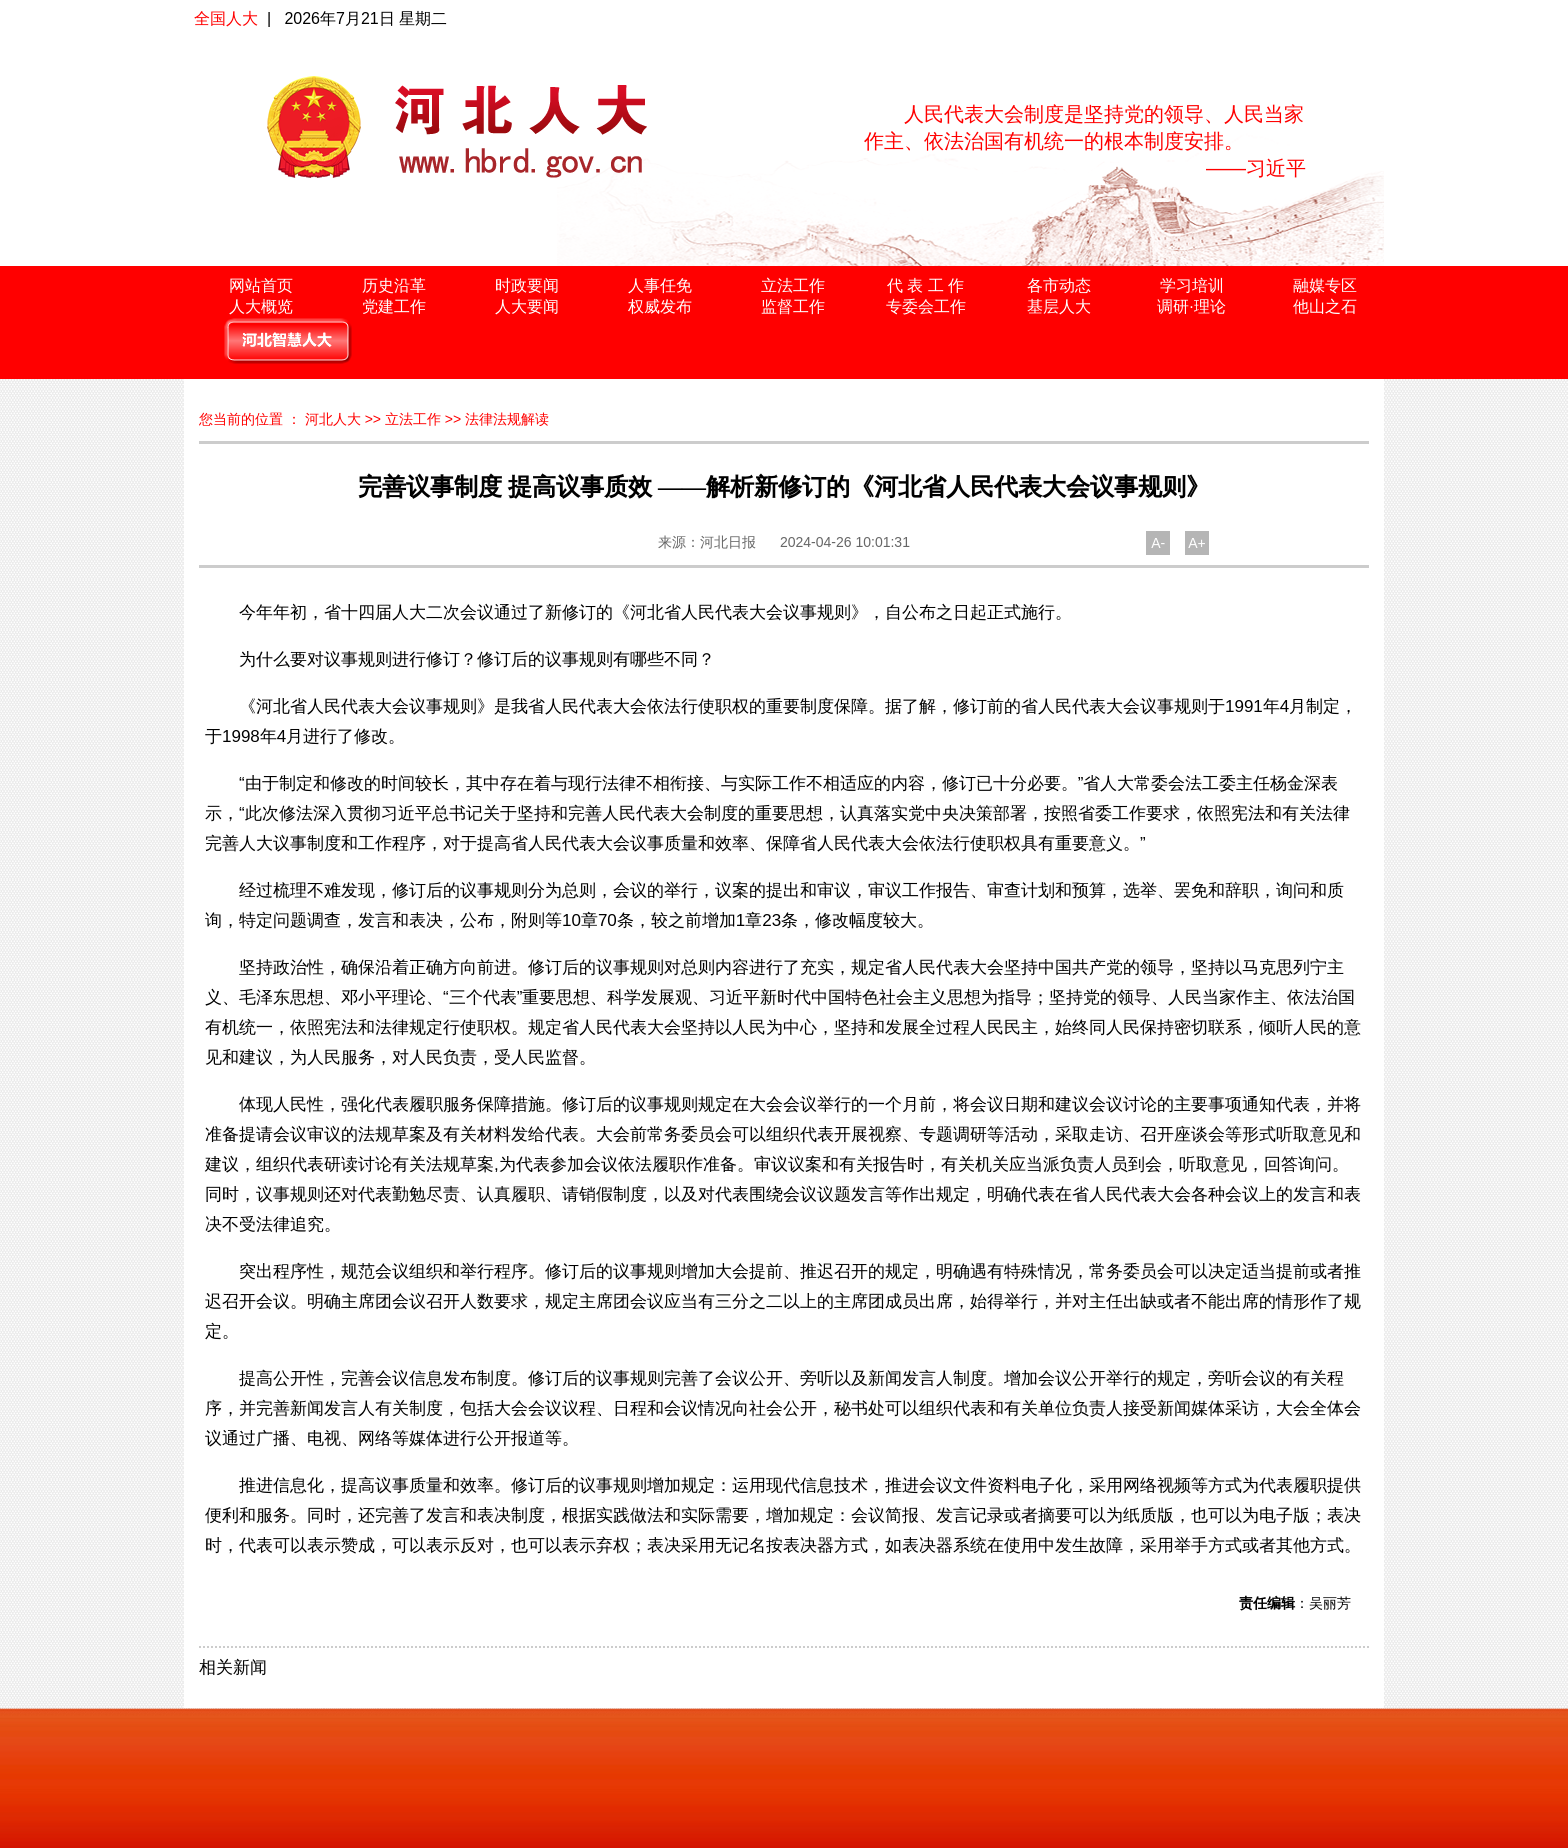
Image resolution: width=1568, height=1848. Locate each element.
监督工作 (793, 306)
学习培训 (1192, 285)
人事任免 (660, 285)
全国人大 (226, 18)
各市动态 (1059, 285)
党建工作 (394, 306)
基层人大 (1059, 306)
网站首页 (261, 285)
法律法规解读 (507, 419)
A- (1158, 543)
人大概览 (261, 306)
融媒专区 (1325, 285)
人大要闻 (527, 306)
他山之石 (1325, 306)
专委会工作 (926, 306)
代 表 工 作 (925, 285)
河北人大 (333, 419)
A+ (1197, 543)
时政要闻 (527, 285)
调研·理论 (1191, 306)
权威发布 (660, 306)
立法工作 (793, 285)
